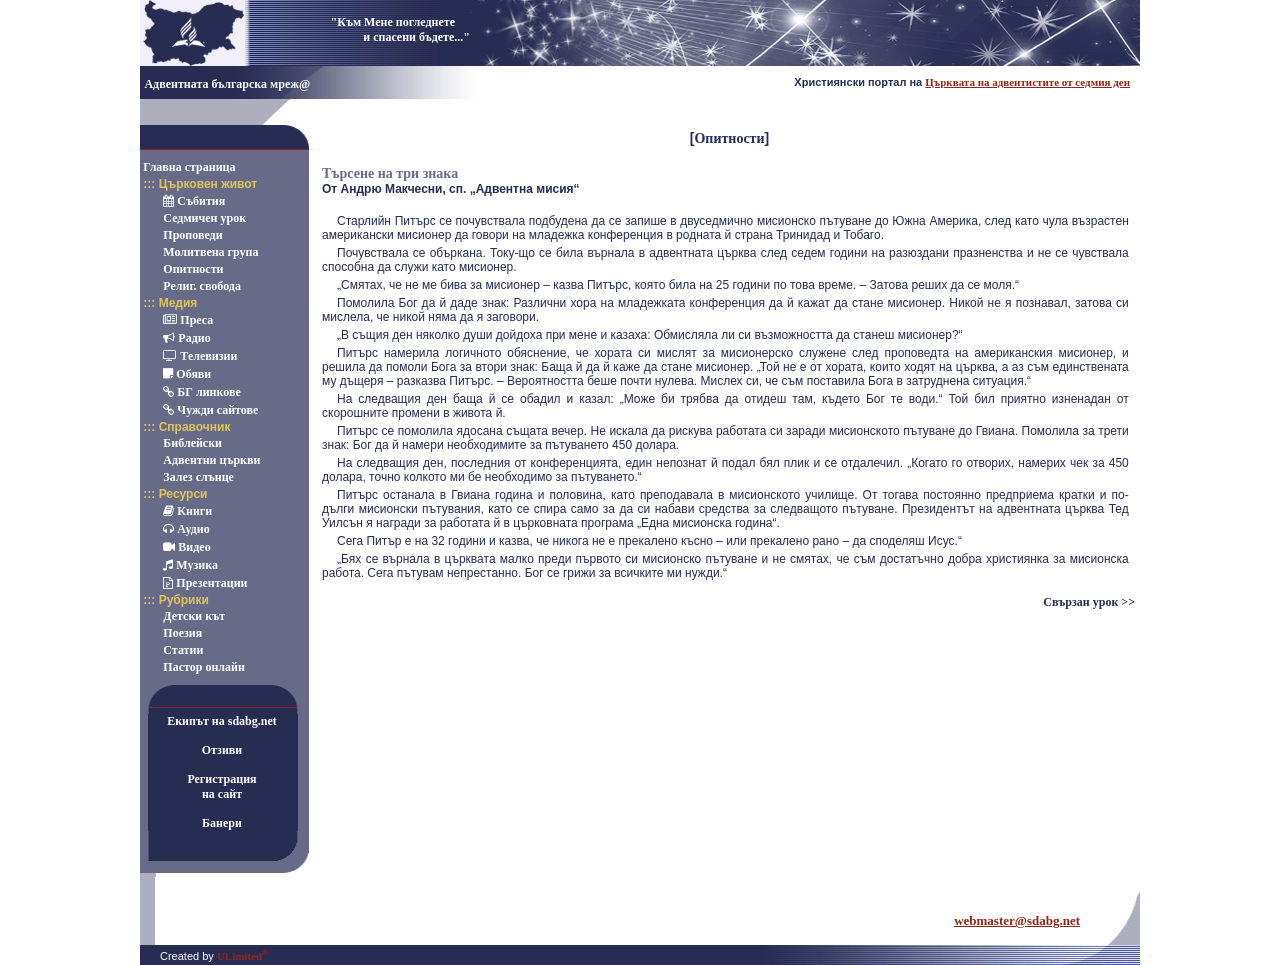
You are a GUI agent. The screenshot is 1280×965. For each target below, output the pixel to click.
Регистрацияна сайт (221, 786)
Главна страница (189, 167)
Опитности (729, 138)
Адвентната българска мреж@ (227, 84)
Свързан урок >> (1089, 602)
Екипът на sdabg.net (222, 721)
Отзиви (222, 750)
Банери (222, 823)
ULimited (243, 956)
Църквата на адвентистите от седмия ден (1027, 82)
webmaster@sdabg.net (1017, 920)
